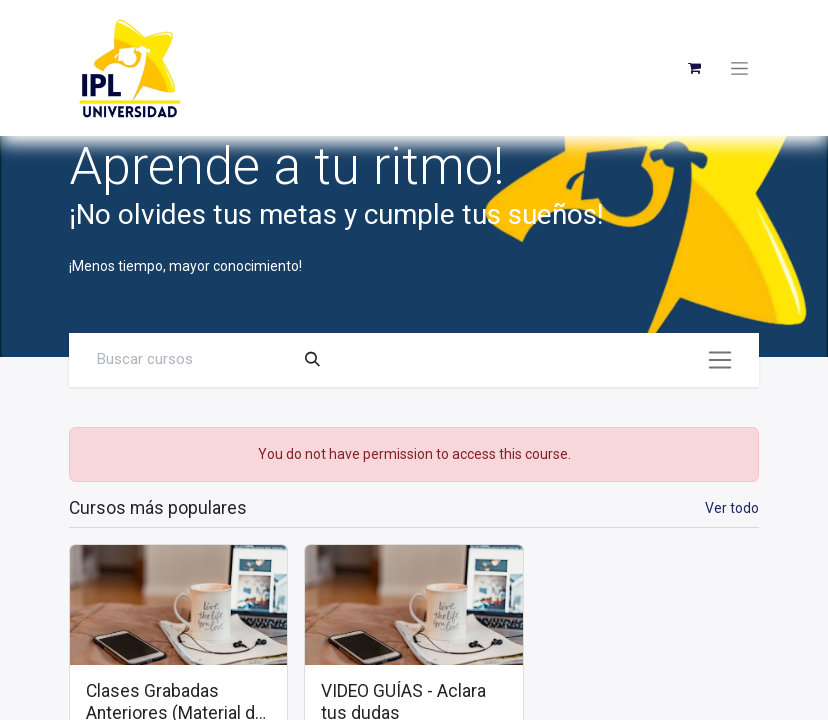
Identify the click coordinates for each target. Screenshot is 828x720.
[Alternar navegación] (720, 360)
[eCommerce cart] (694, 68)
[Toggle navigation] (739, 68)
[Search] (312, 359)
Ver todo (732, 508)
